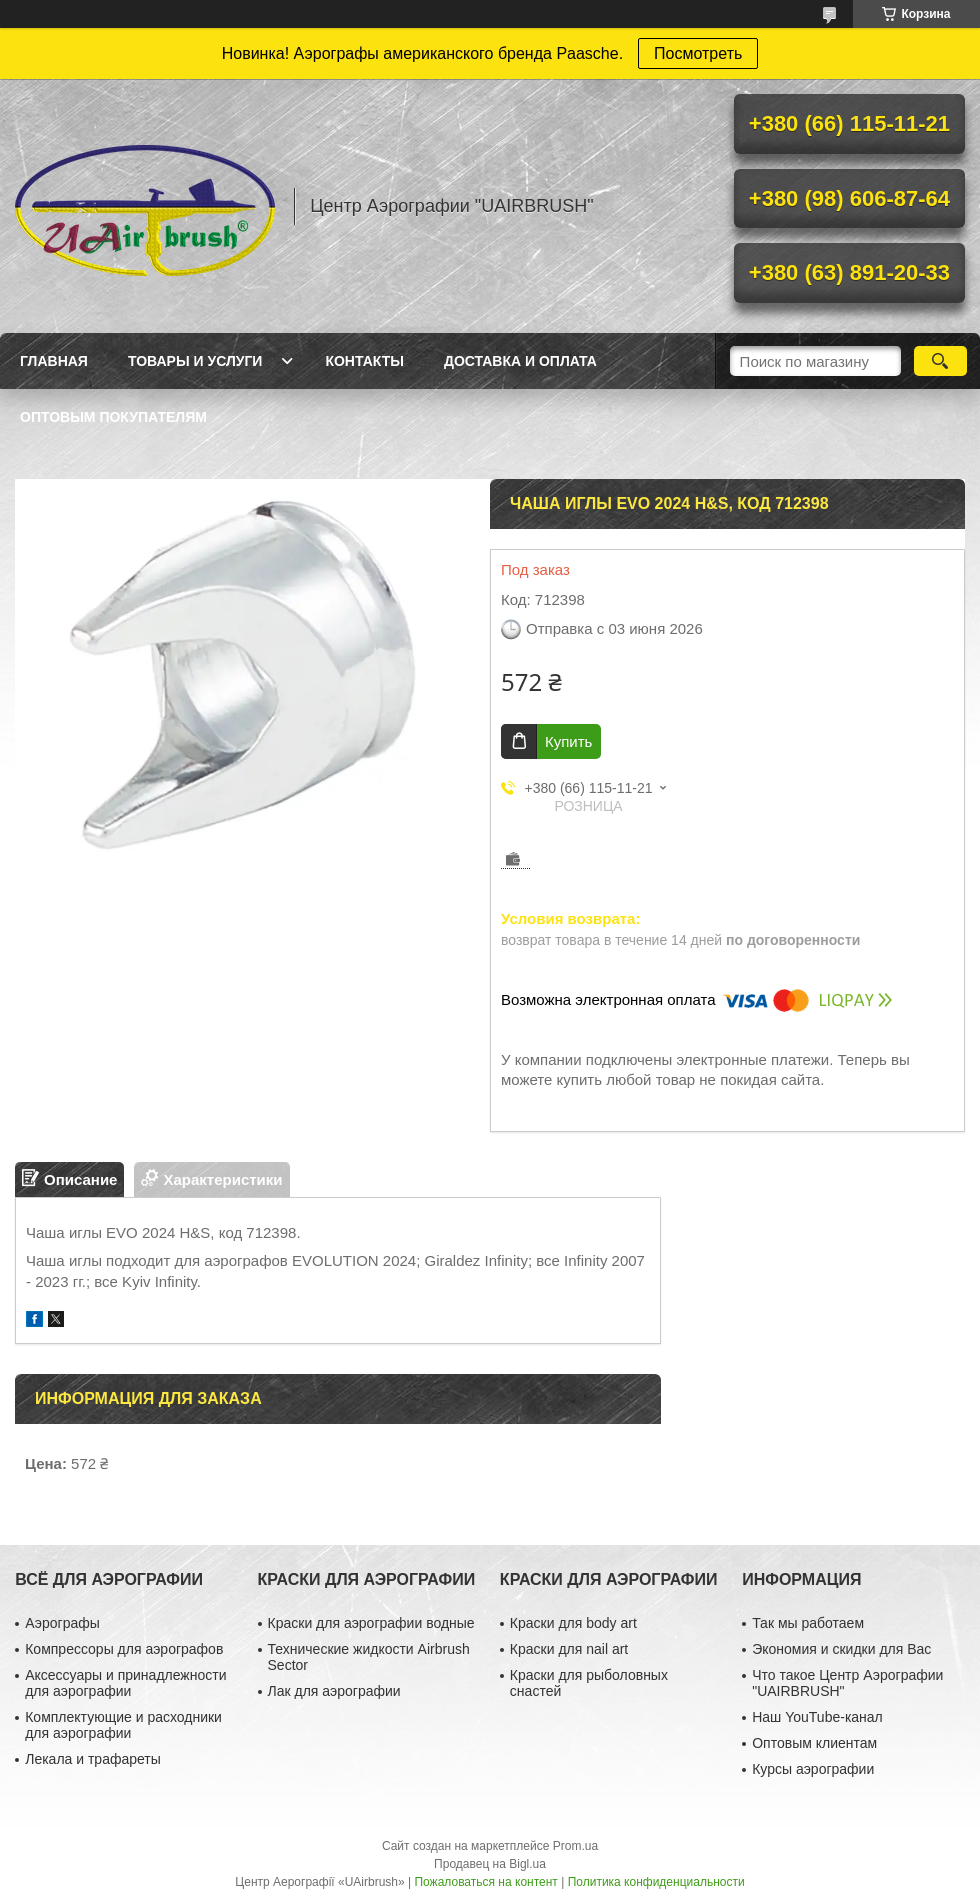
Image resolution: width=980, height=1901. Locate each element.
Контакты (364, 361)
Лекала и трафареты (93, 1759)
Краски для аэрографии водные (371, 1623)
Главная (54, 361)
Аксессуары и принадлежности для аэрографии (125, 1683)
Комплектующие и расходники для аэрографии (123, 1725)
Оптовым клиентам (814, 1743)
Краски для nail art (569, 1649)
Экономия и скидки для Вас (841, 1649)
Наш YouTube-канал (817, 1717)
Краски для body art (573, 1623)
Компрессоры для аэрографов (124, 1649)
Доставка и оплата (520, 361)
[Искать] (940, 361)
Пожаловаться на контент (485, 1882)
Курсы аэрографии (813, 1769)
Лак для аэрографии (334, 1691)
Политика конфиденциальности (656, 1882)
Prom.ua (575, 1846)
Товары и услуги (195, 361)
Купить (568, 741)
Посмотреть (698, 53)
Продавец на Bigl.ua (490, 1864)
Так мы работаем (808, 1623)
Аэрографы (62, 1623)
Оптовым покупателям (113, 417)
